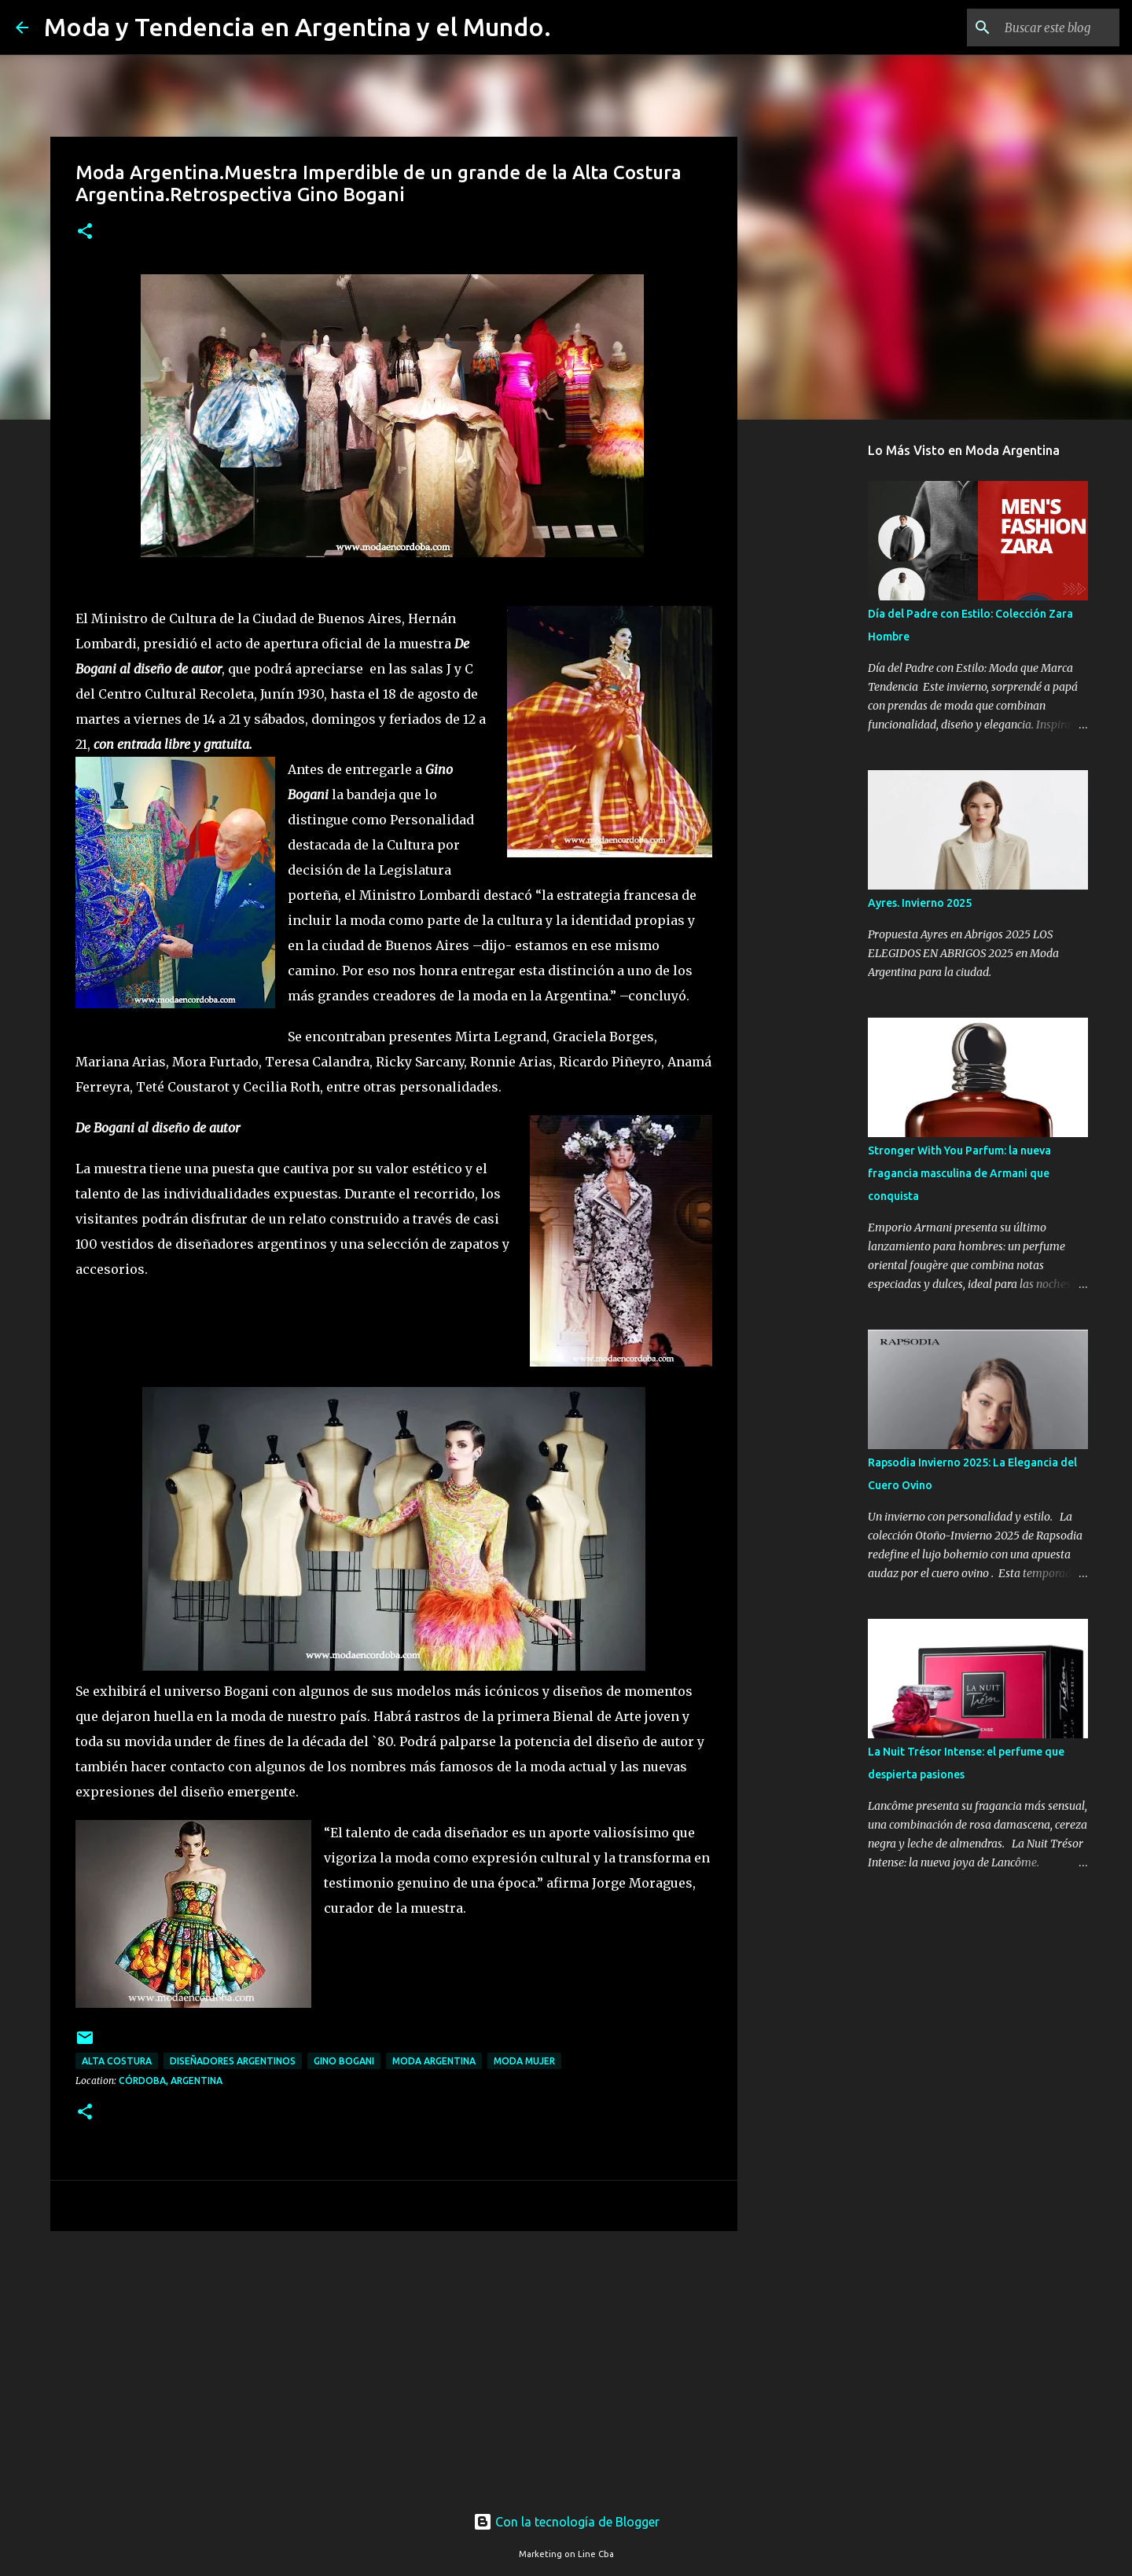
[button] (84, 232)
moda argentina (434, 2061)
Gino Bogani (344, 2061)
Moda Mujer (524, 2061)
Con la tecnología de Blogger (566, 2522)
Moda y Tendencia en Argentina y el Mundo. (297, 27)
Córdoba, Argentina (170, 2080)
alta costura (117, 2061)
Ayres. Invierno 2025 (920, 903)
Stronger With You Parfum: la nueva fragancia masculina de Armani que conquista (959, 1173)
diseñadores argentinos (233, 2061)
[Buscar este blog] (1036, 27)
